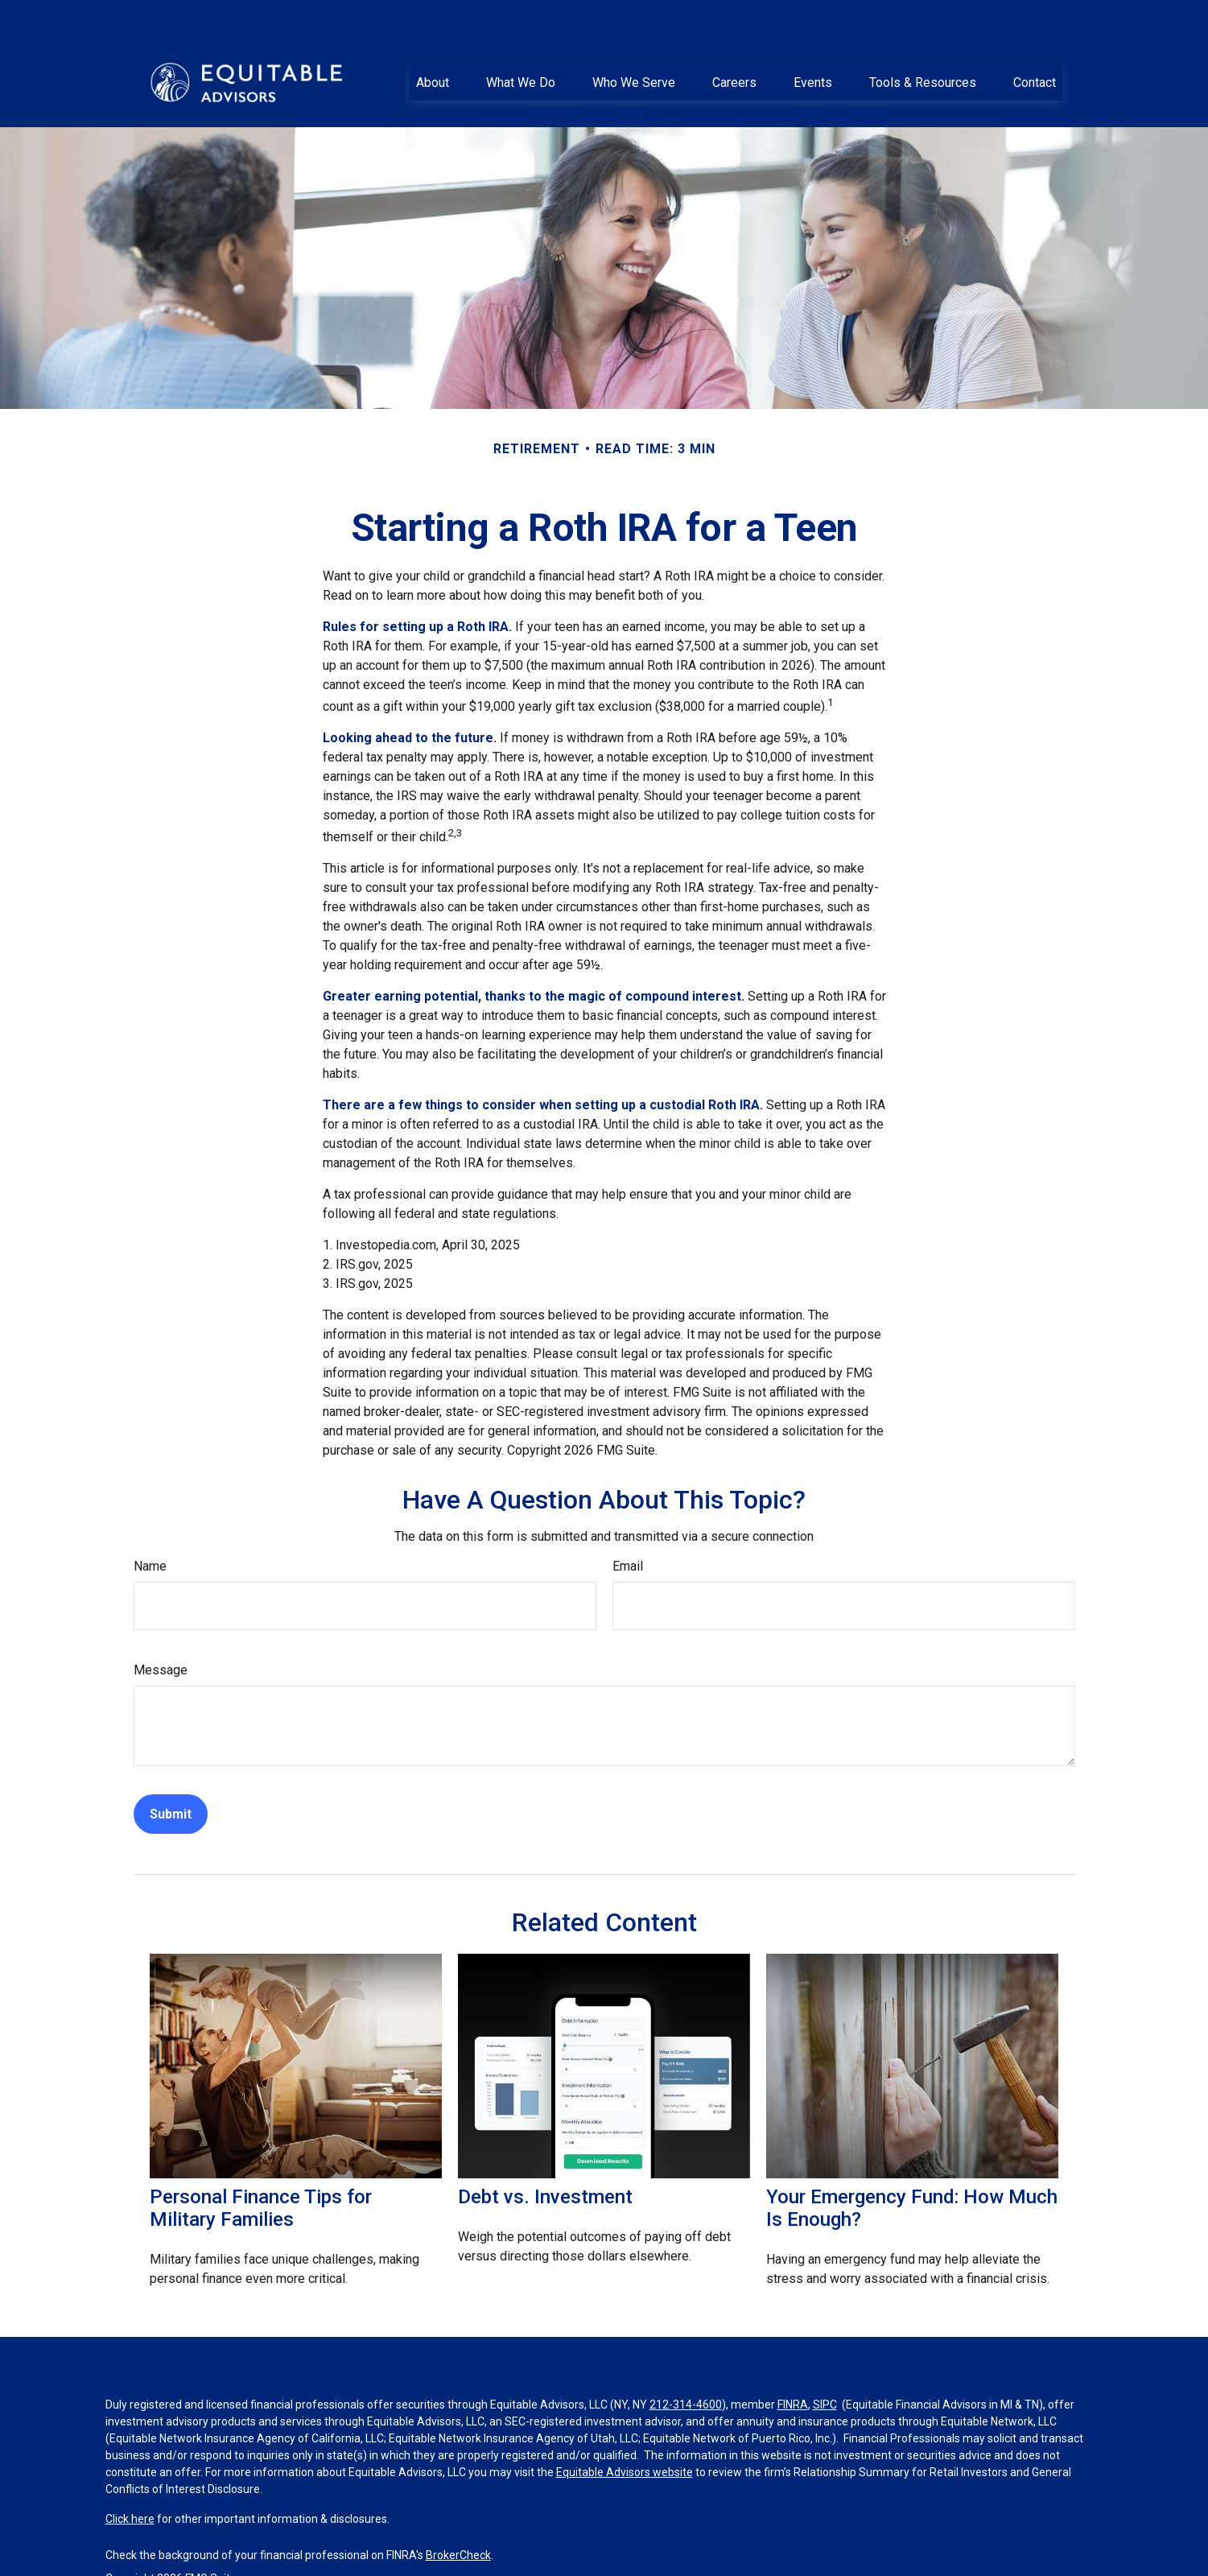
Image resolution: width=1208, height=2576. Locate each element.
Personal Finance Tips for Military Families (261, 2170)
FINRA (792, 2366)
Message (161, 1632)
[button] (432, 44)
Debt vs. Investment (545, 2159)
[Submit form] (171, 1776)
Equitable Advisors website (624, 2434)
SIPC (825, 2366)
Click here (130, 2481)
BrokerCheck (458, 2517)
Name (150, 1528)
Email (627, 1528)
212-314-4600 (685, 2366)
